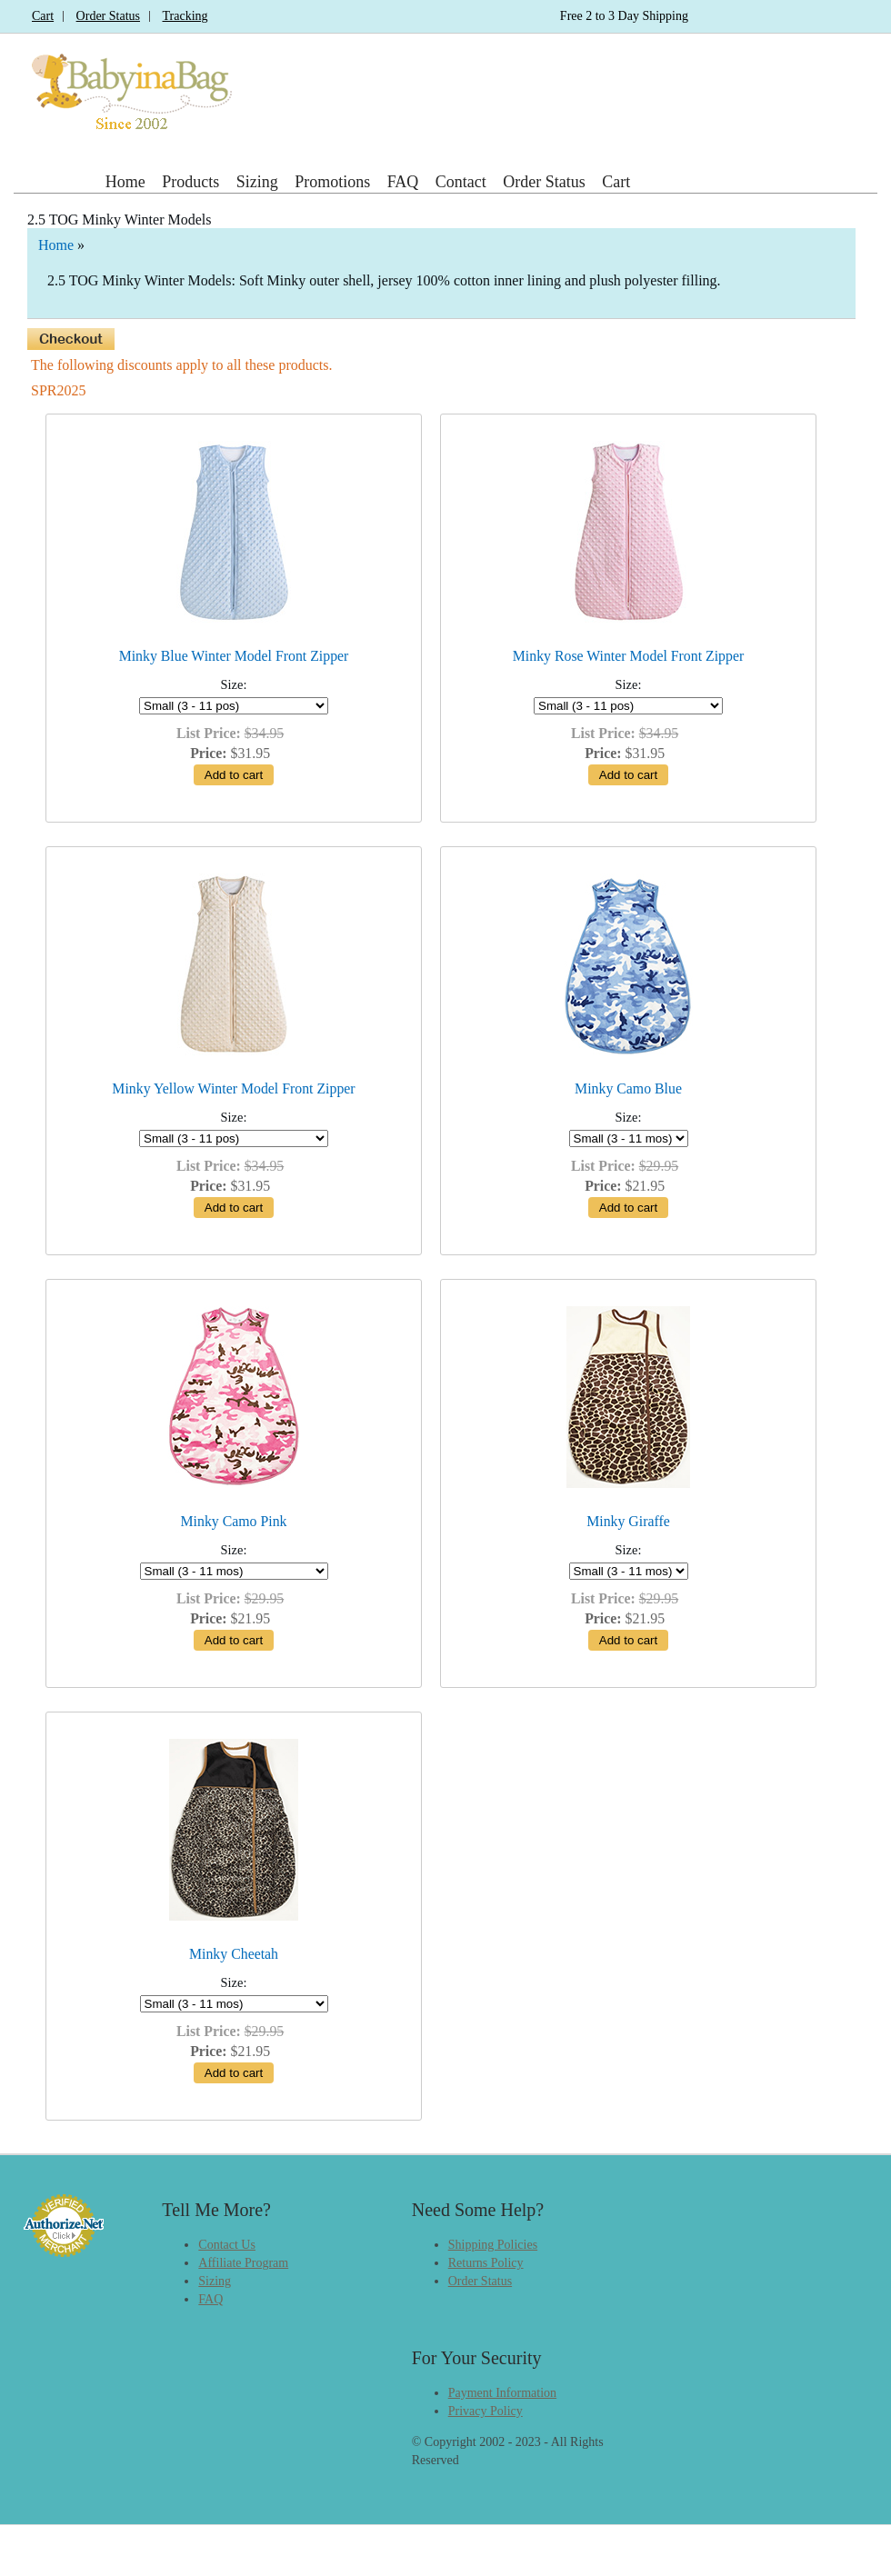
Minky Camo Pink (234, 1521)
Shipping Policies (492, 2245)
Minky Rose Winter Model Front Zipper (629, 656)
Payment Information (502, 2393)
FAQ (403, 182)
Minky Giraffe (628, 1521)
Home (125, 182)
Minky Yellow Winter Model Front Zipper (233, 1088)
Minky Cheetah (233, 1954)
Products (190, 182)
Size (232, 684)
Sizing (257, 182)
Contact (460, 182)
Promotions (332, 182)
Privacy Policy (485, 2411)
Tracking (185, 16)
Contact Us (226, 2245)
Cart (43, 16)
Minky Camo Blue (628, 1088)
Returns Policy (486, 2263)
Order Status (108, 16)
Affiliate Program (243, 2263)
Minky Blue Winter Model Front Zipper (234, 656)
